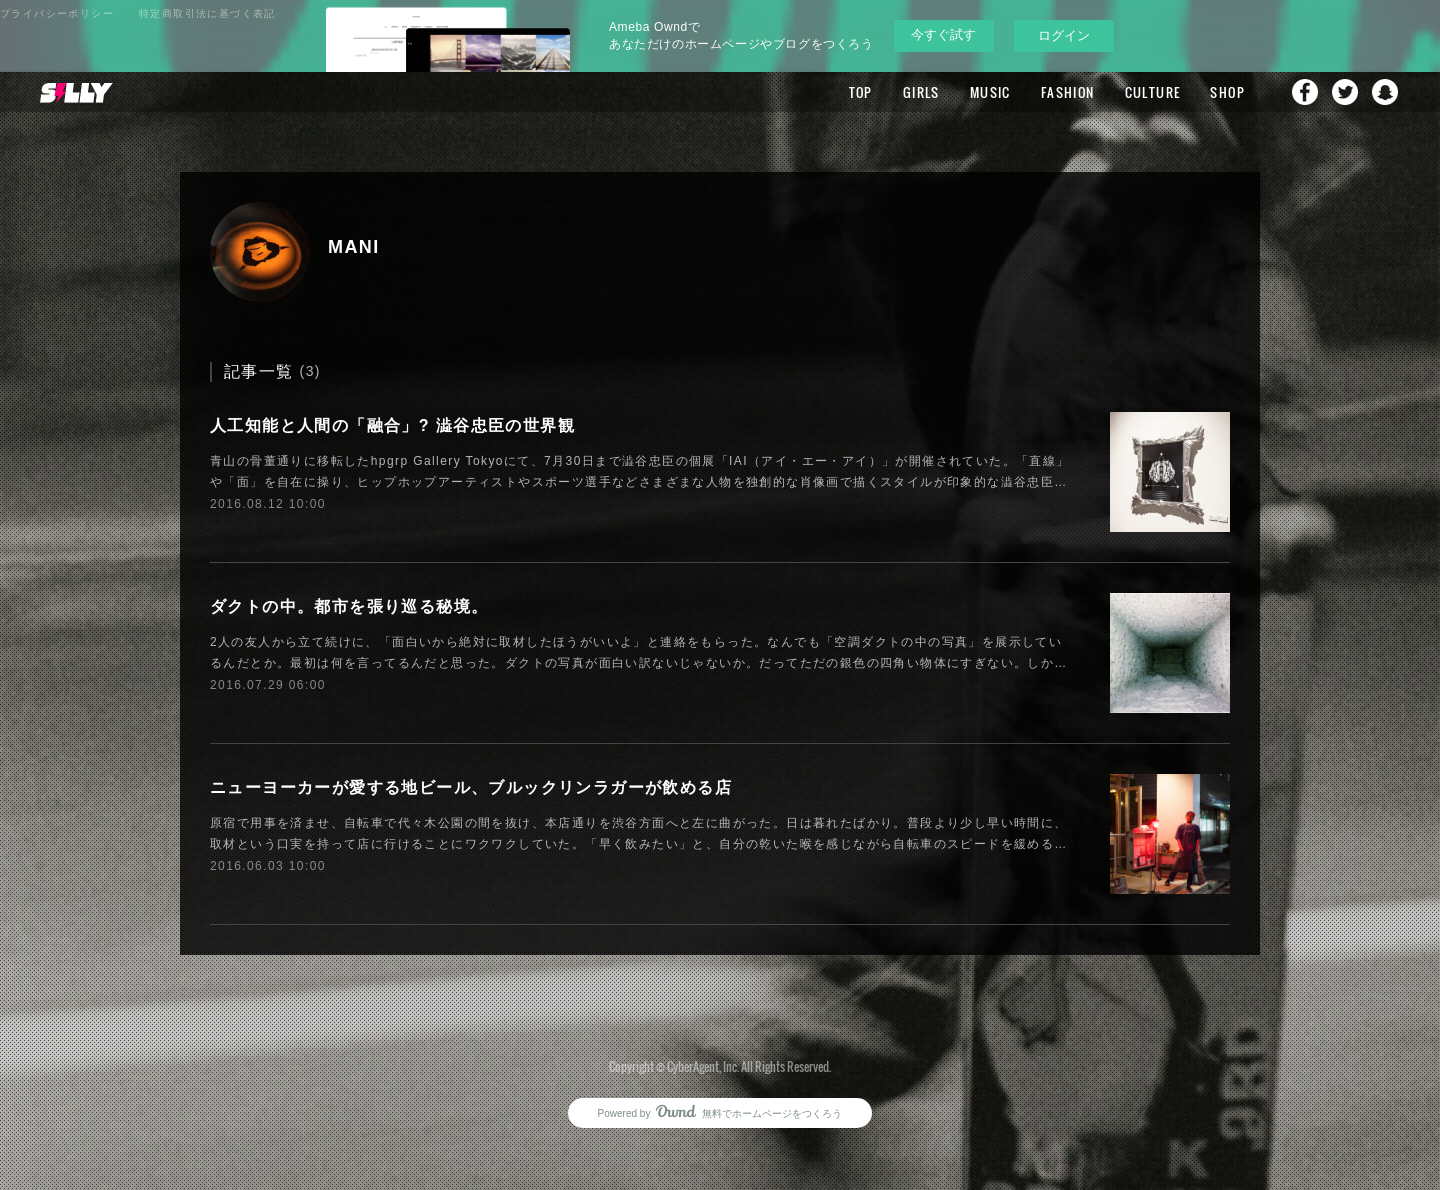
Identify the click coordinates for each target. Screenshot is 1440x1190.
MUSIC (990, 92)
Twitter (1345, 92)
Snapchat (1385, 92)
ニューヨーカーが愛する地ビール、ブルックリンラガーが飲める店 (471, 787)
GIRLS (921, 92)
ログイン (1064, 35)
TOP (861, 92)
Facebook (1305, 92)
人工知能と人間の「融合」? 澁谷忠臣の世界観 (392, 425)
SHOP (1227, 92)
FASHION (1068, 92)
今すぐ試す (943, 34)
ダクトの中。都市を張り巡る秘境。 (349, 606)
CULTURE (1153, 92)
